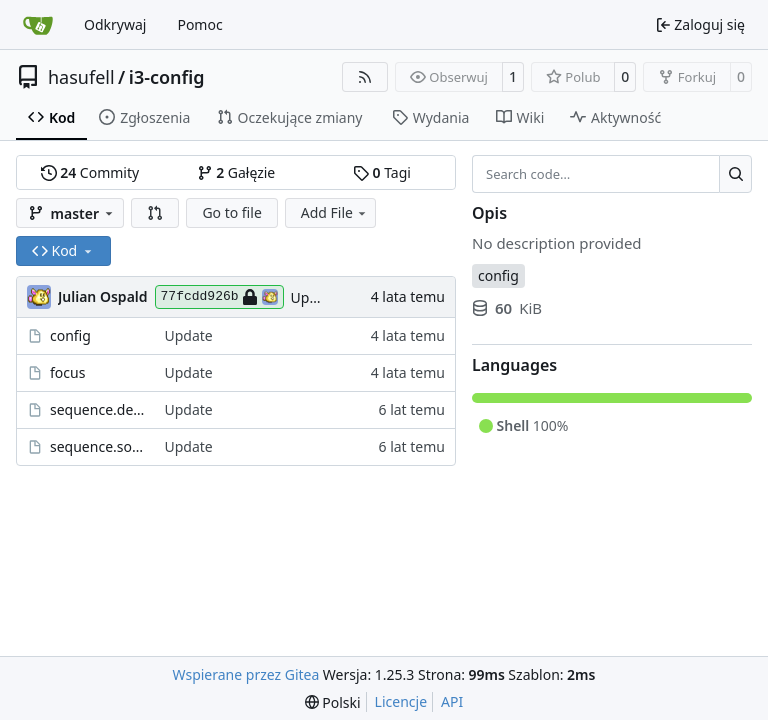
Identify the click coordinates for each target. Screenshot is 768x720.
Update (315, 297)
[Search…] (735, 174)
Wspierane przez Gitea (246, 674)
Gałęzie (236, 172)
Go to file (231, 212)
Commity (90, 172)
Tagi (382, 172)
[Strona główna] (38, 25)
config (70, 335)
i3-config (167, 77)
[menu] (333, 702)
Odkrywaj (115, 24)
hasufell (81, 77)
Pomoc (199, 24)
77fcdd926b (219, 297)
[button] (155, 213)
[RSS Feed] (365, 77)
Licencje (401, 701)
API (452, 701)
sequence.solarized (97, 446)
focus (67, 372)
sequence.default (97, 409)
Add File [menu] (335, 212)
